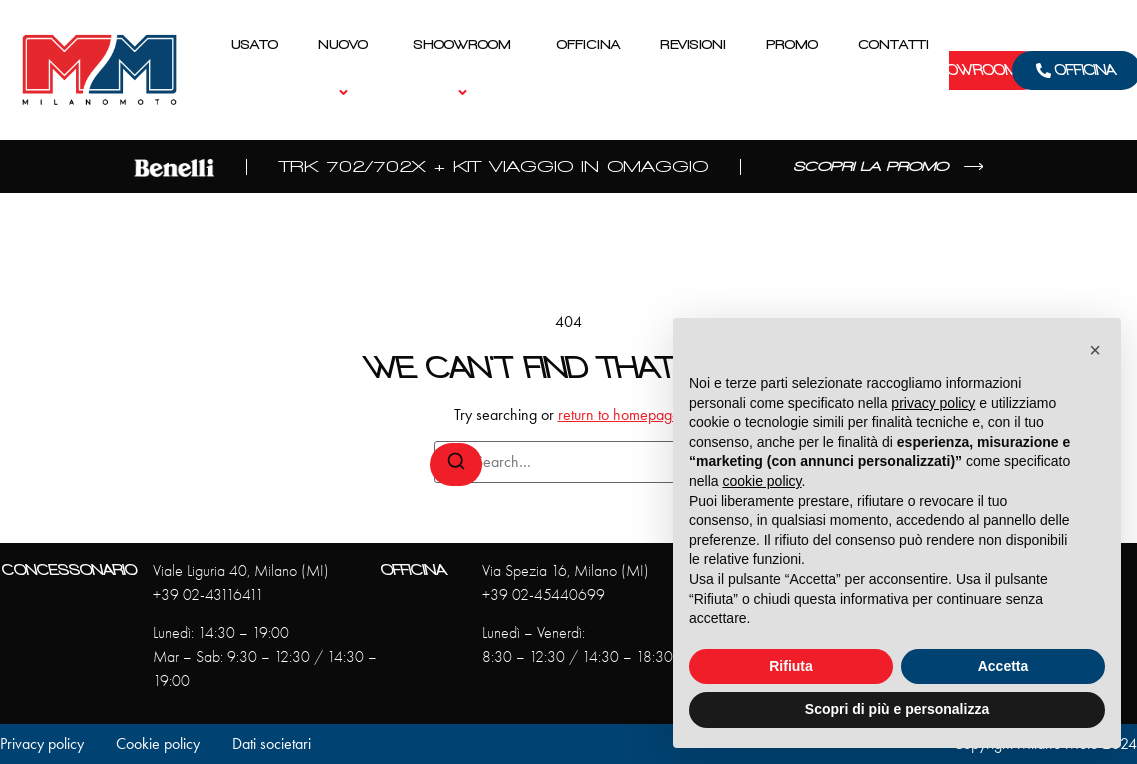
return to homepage (619, 414)
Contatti (893, 44)
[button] (1095, 350)
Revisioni (693, 44)
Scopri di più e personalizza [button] (897, 709)
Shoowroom (465, 69)
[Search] (456, 464)
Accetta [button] (1003, 666)
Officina (588, 44)
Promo (792, 44)
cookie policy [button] (761, 481)
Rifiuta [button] (791, 666)
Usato (254, 44)
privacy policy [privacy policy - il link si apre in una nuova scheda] (933, 403)
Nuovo (346, 69)
